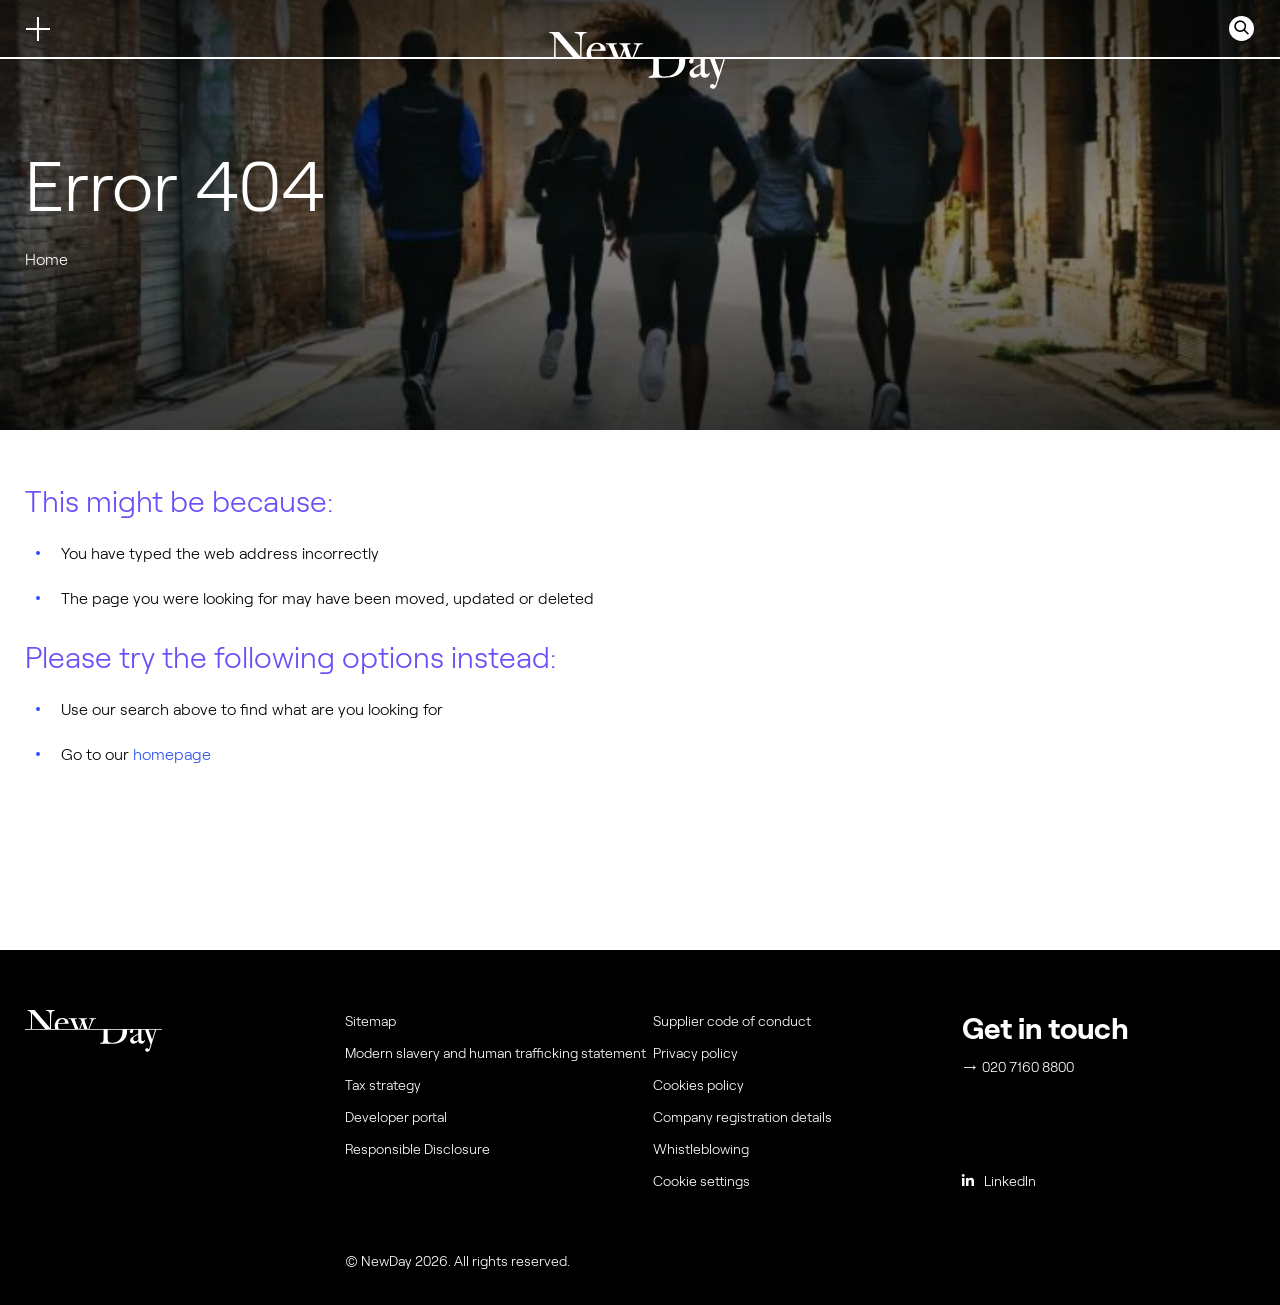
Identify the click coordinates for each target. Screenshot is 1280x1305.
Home (46, 259)
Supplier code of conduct (732, 1021)
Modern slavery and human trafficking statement (495, 1053)
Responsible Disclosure (417, 1149)
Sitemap (370, 1021)
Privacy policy (695, 1053)
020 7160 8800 (1019, 1067)
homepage (172, 754)
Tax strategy (383, 1085)
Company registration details (742, 1117)
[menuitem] (803, 1186)
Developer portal (396, 1117)
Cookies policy (698, 1085)
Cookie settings (701, 1181)
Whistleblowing (701, 1149)
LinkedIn (999, 1181)
